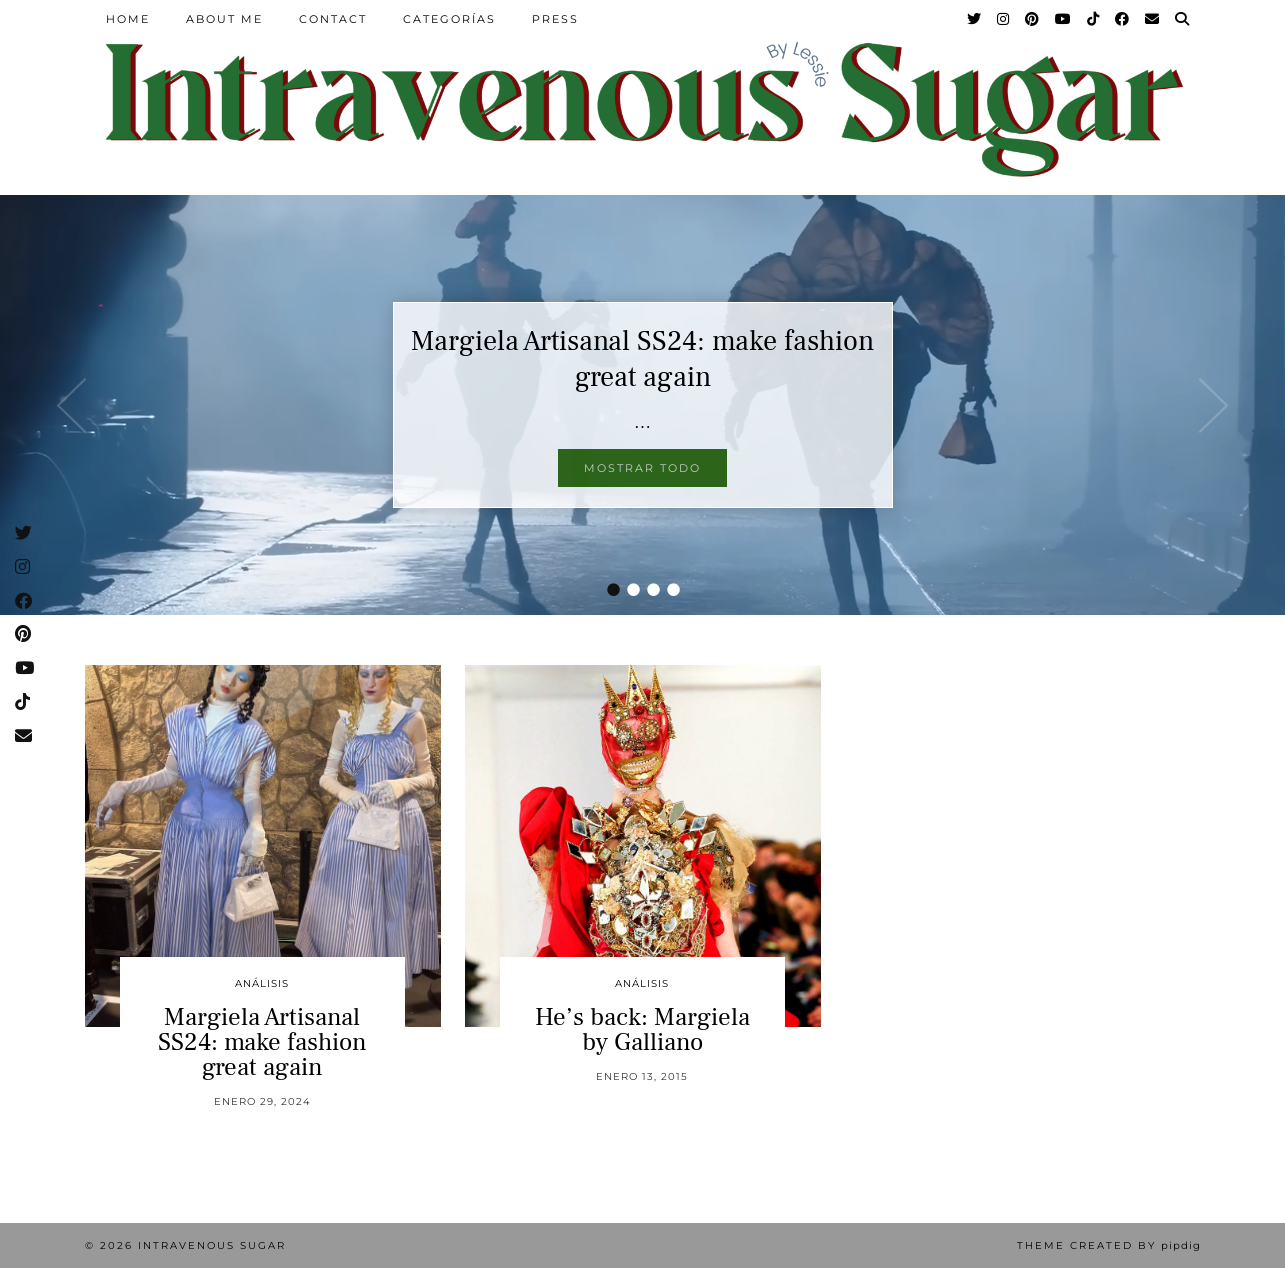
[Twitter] (975, 19)
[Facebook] (1123, 19)
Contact (333, 19)
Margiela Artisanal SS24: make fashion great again (642, 359)
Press (555, 19)
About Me (224, 19)
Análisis (262, 983)
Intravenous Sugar (212, 1245)
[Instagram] (1004, 19)
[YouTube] (1064, 19)
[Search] (1183, 19)
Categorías (449, 19)
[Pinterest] (1033, 19)
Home (128, 19)
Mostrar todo (642, 468)
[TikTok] (1094, 19)
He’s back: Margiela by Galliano (642, 1029)
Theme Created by (1109, 1245)
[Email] (1153, 19)
